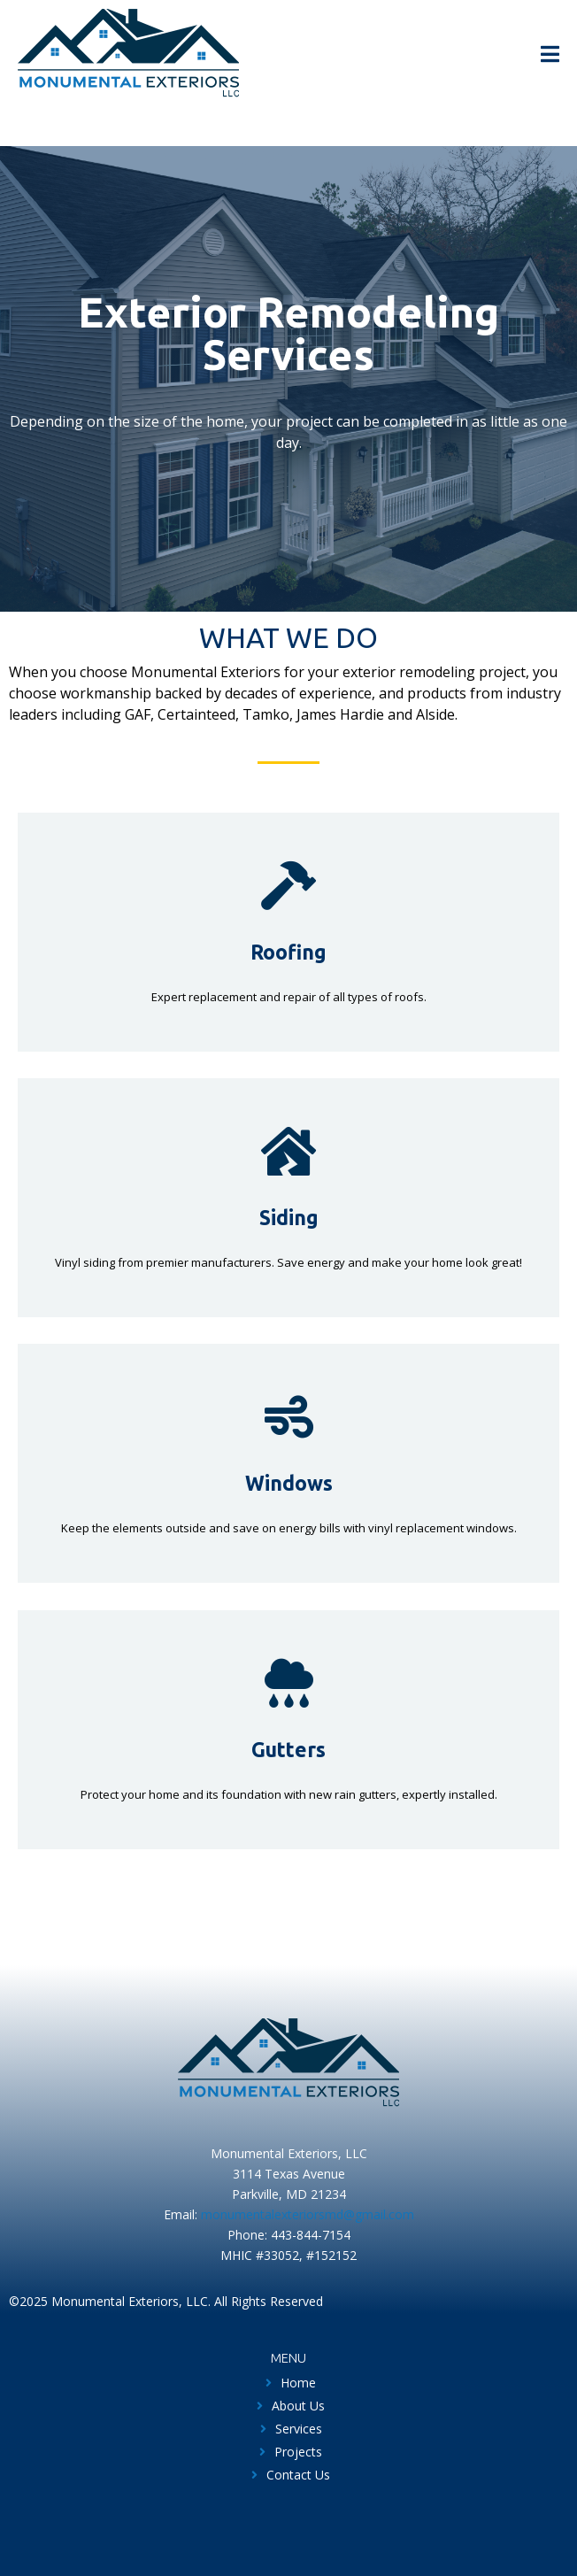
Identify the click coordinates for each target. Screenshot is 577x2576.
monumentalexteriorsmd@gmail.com (307, 2214)
